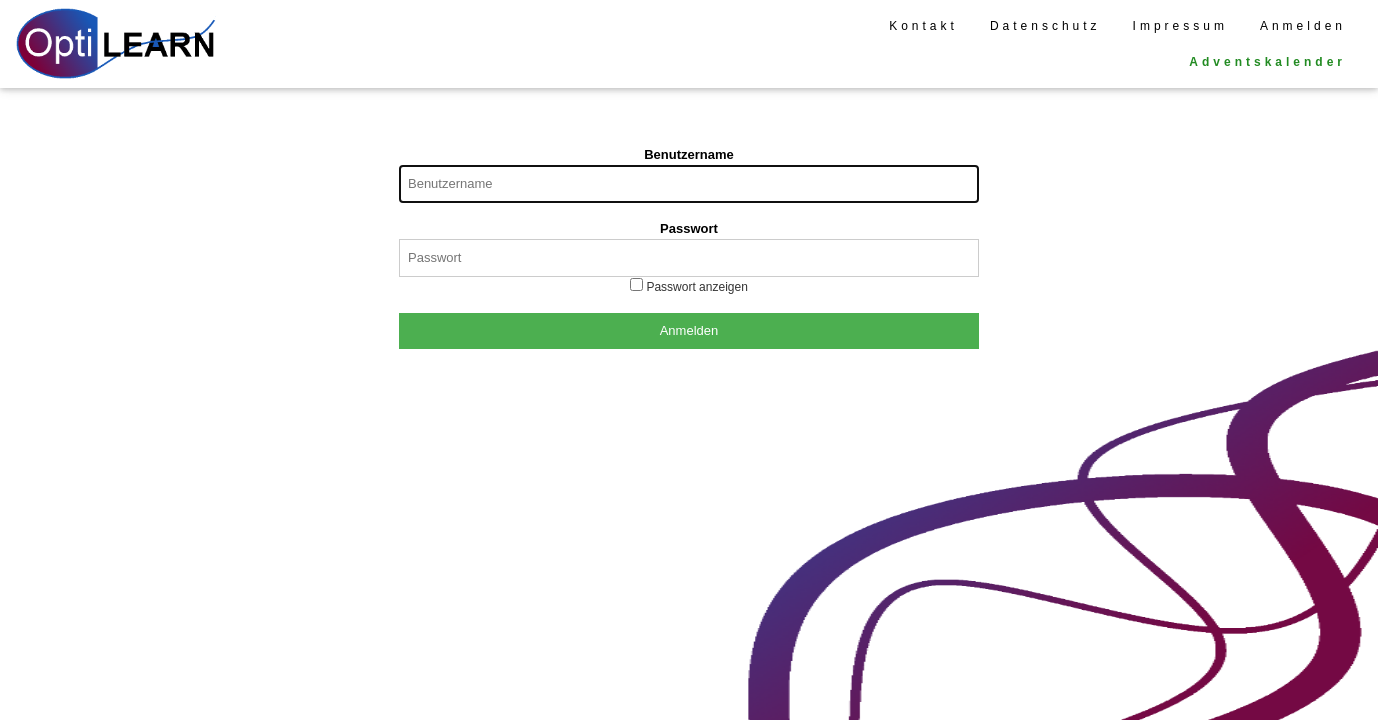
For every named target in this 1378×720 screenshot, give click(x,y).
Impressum (1180, 26)
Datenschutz (1045, 26)
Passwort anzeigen (695, 287)
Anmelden (1303, 26)
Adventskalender (1267, 62)
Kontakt (923, 26)
